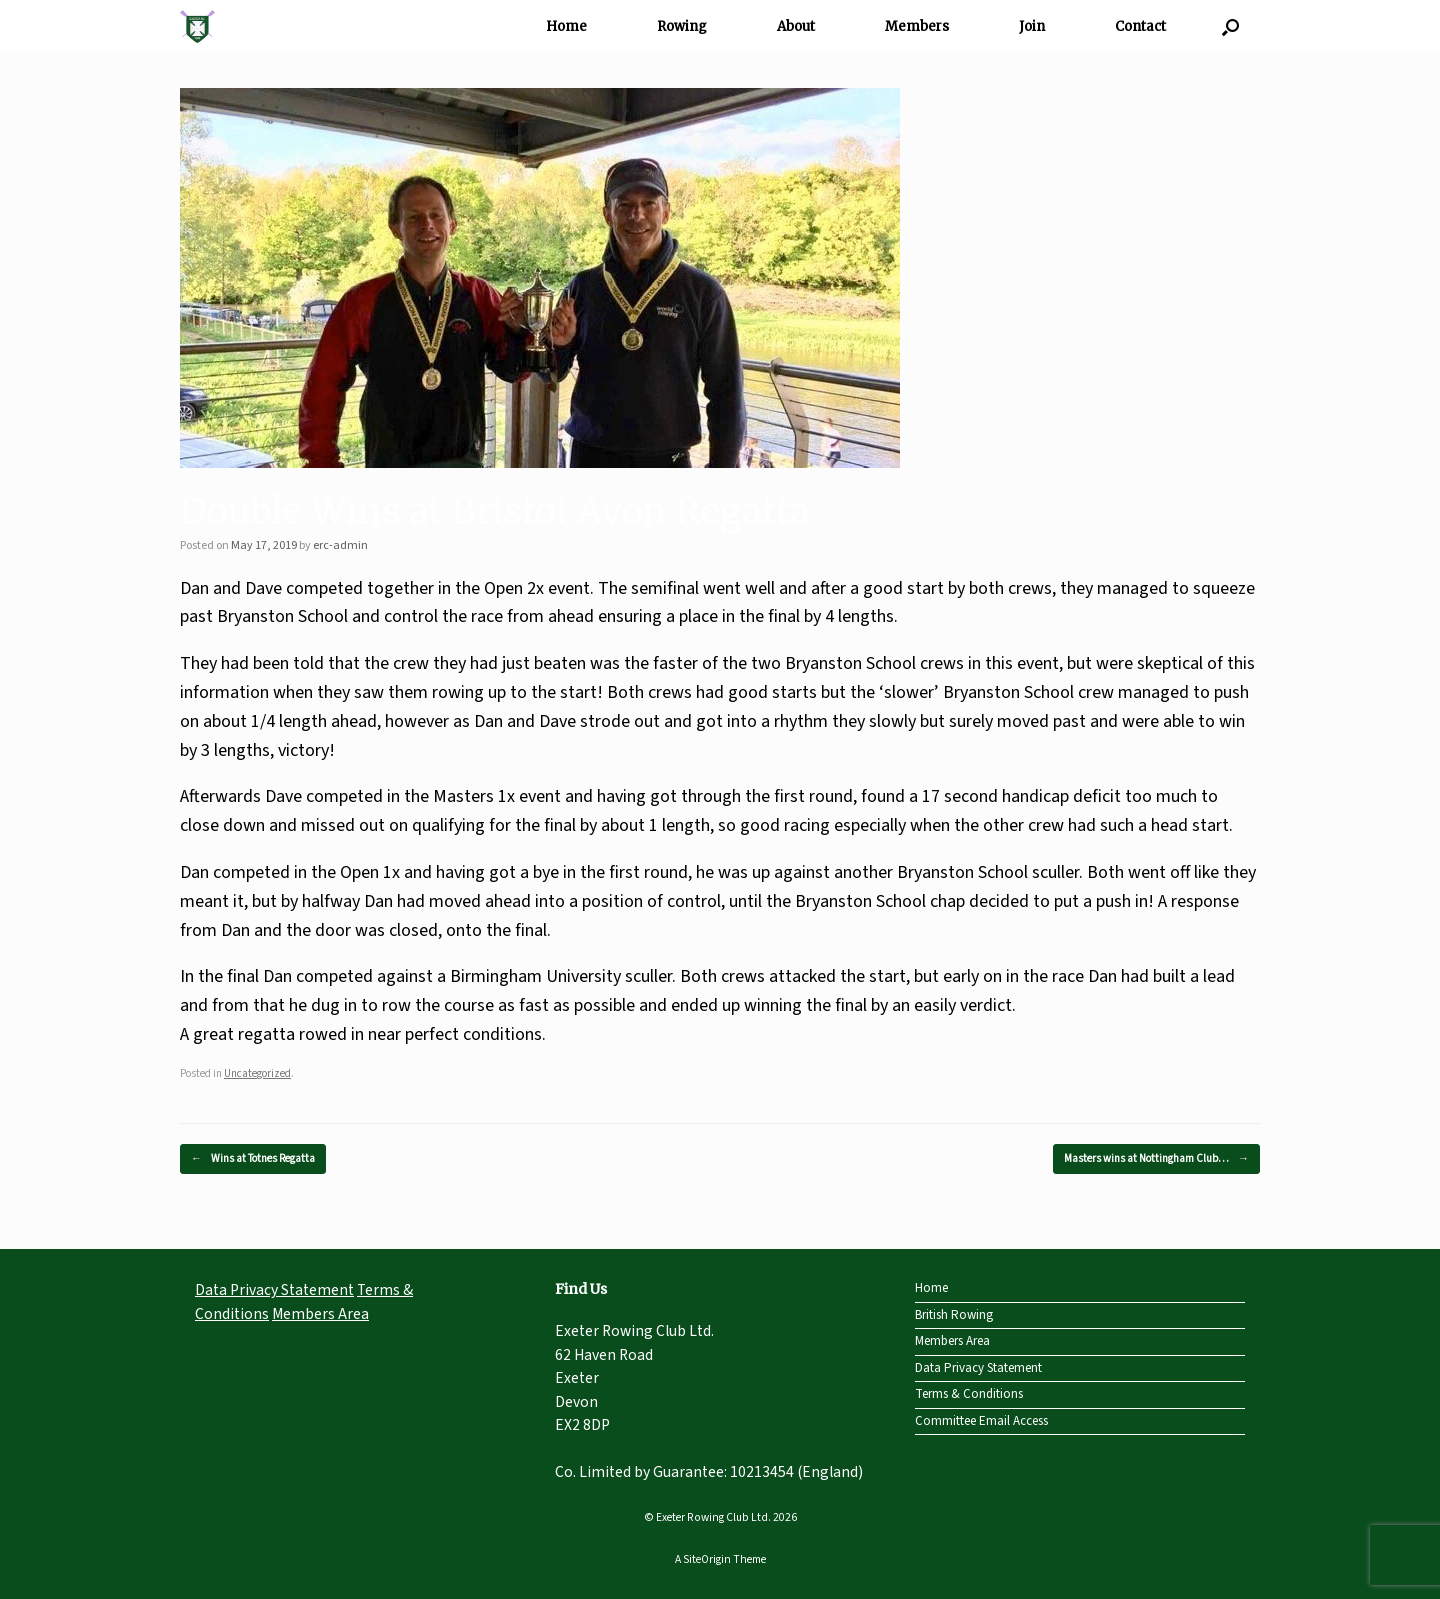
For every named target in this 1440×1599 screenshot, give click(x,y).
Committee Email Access (981, 1421)
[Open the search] (1230, 26)
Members (917, 26)
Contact (1140, 26)
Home (566, 26)
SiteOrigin (707, 1559)
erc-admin (340, 545)
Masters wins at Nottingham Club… (1156, 1159)
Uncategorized (257, 1073)
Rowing (682, 26)
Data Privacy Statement (274, 1290)
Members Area (320, 1314)
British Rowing (954, 1315)
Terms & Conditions (969, 1394)
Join (1032, 26)
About (796, 26)
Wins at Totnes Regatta (253, 1159)
